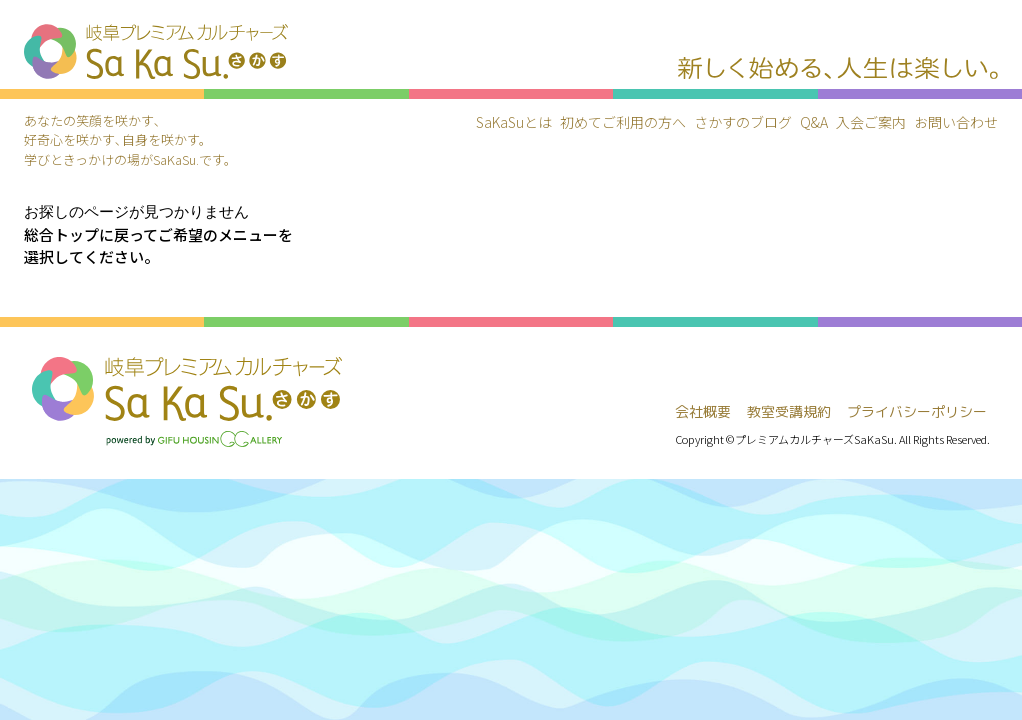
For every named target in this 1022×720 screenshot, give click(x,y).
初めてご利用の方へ (623, 122)
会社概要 (703, 411)
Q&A (814, 122)
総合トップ (61, 234)
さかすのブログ (743, 122)
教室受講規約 (789, 411)
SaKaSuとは (514, 122)
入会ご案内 (871, 122)
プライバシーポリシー (917, 411)
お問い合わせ (956, 122)
